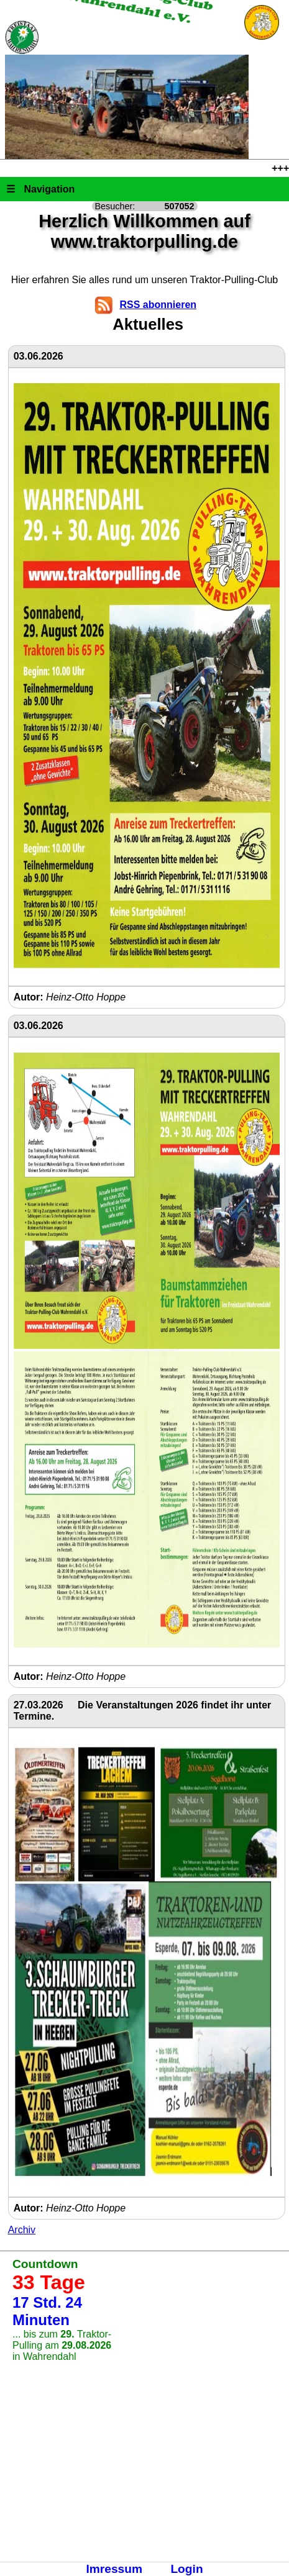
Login (186, 2568)
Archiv (21, 2230)
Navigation (40, 189)
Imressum (114, 2568)
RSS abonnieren (157, 304)
